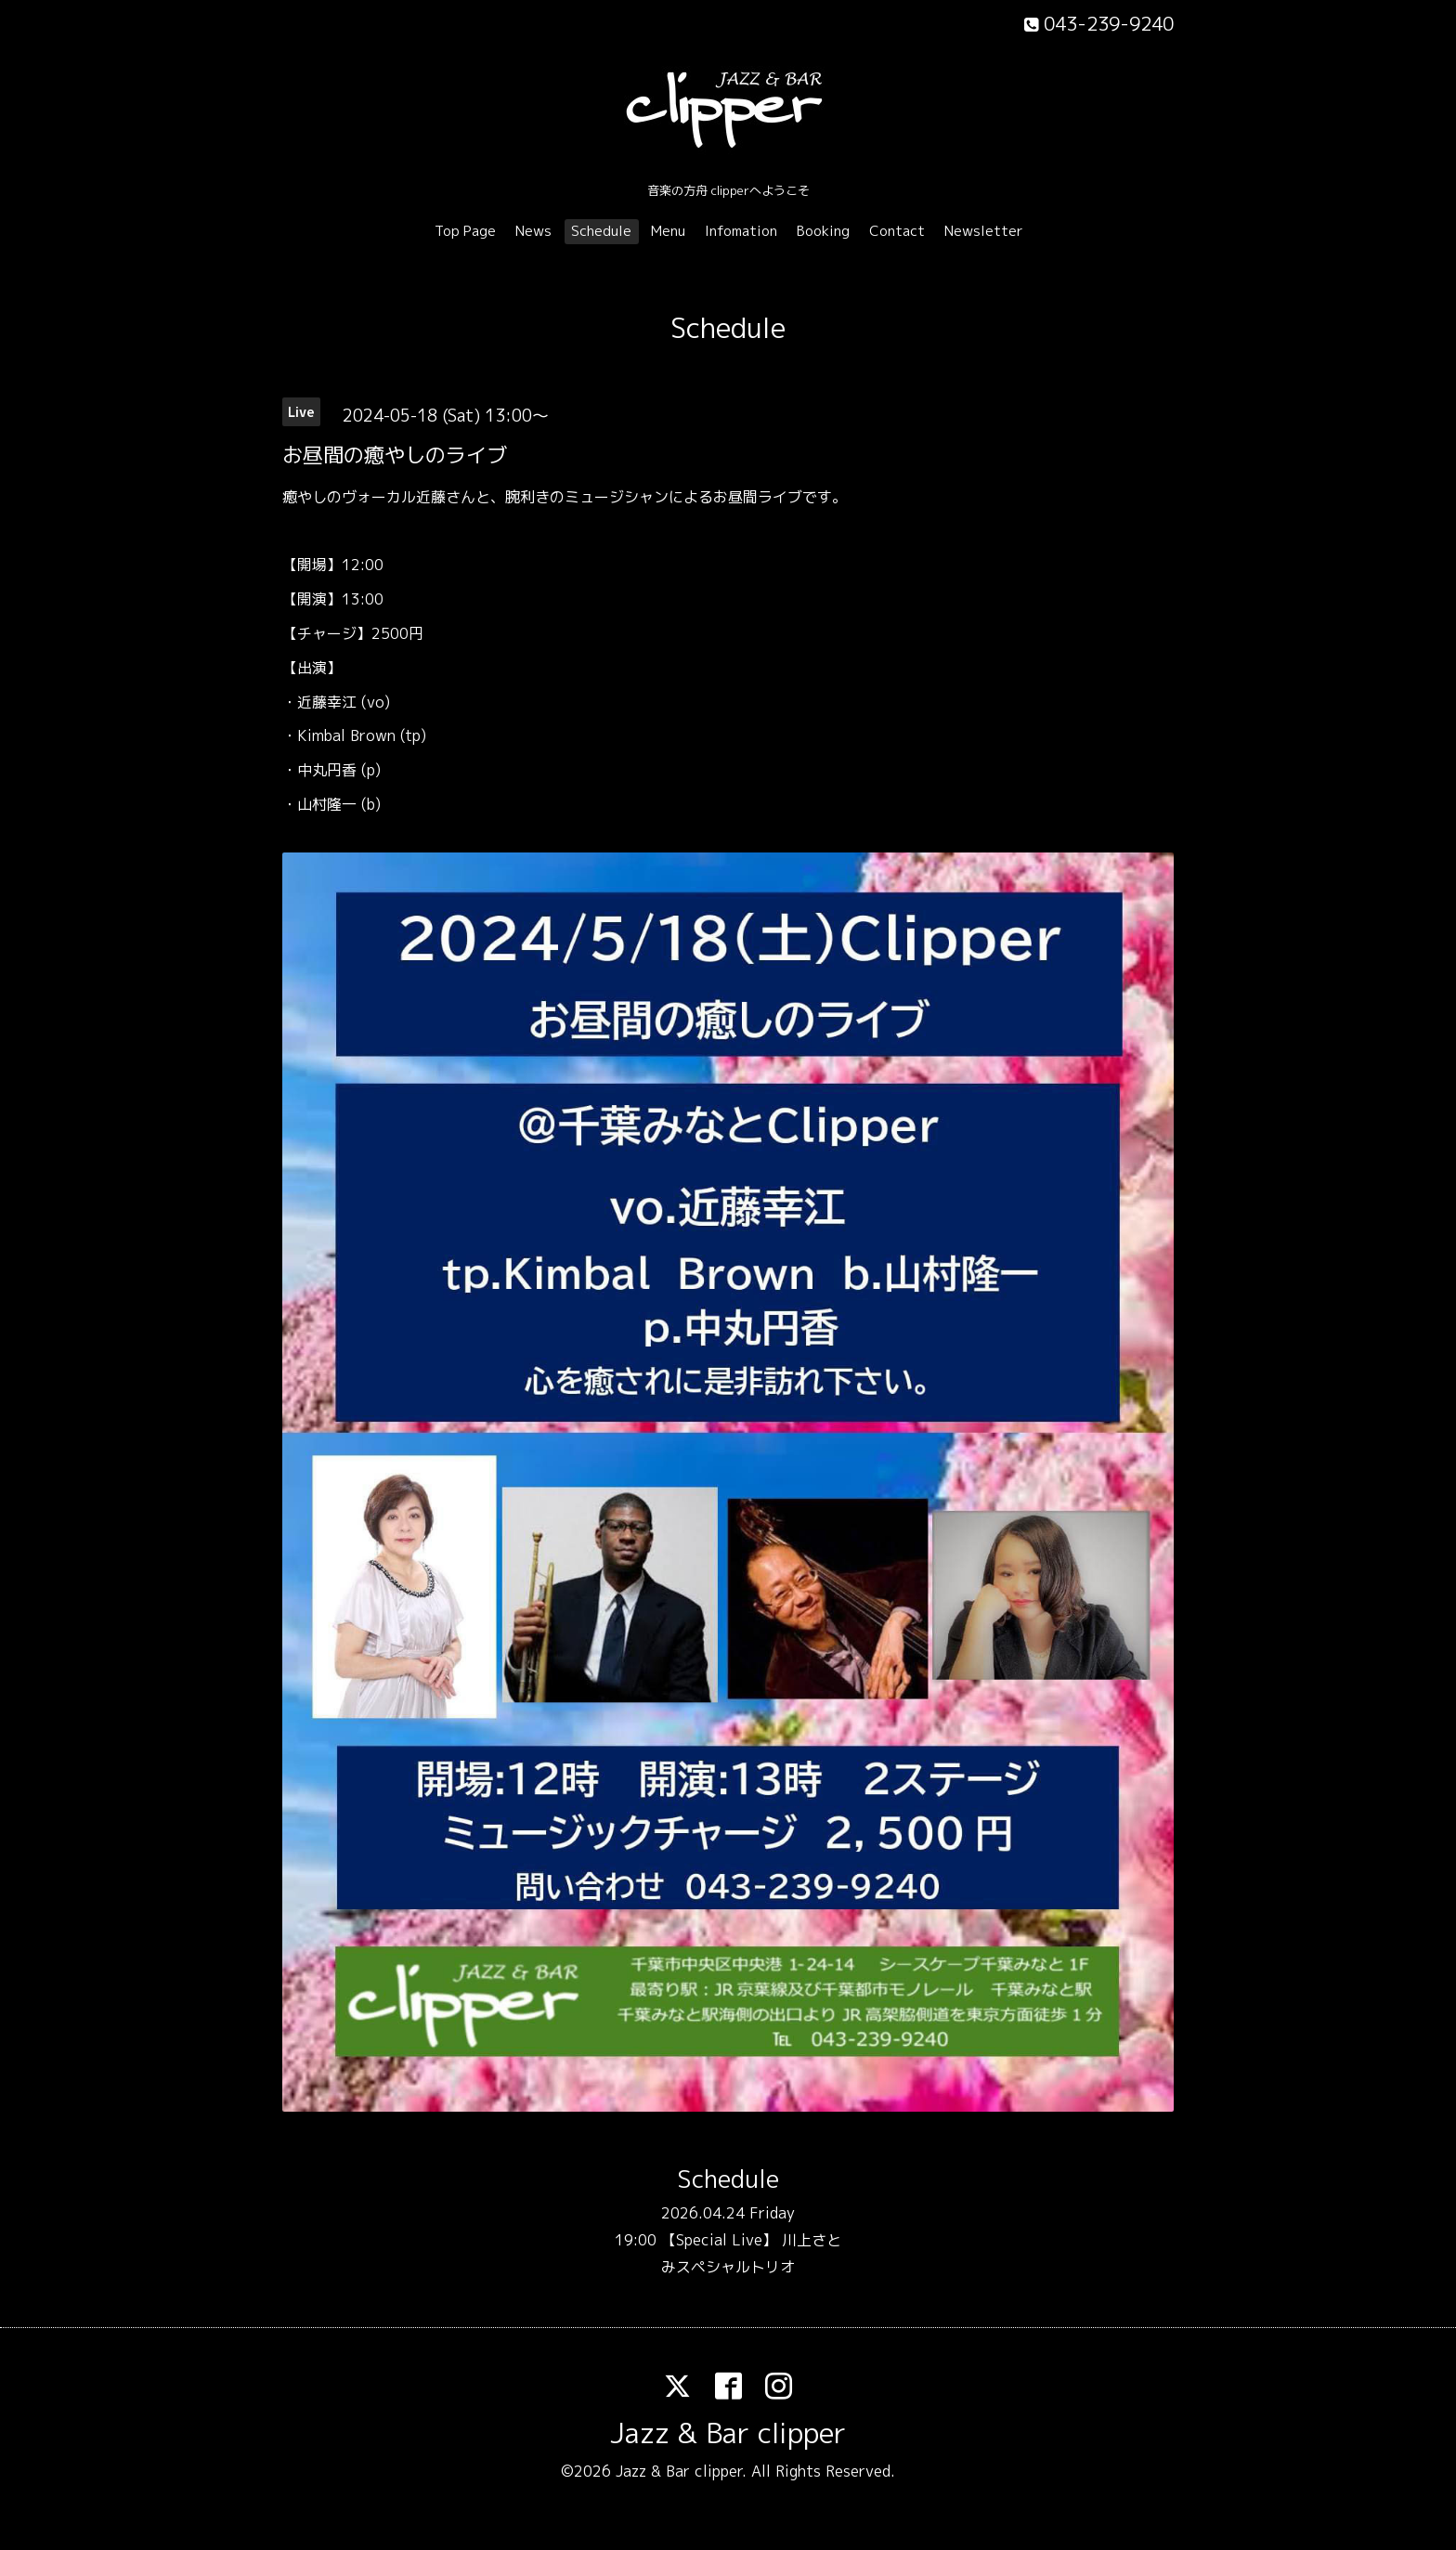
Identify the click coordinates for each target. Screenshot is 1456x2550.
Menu (668, 231)
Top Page (465, 231)
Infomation (741, 231)
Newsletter (983, 231)
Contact (897, 231)
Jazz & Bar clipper (728, 2432)
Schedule (601, 231)
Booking (823, 231)
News (533, 231)
